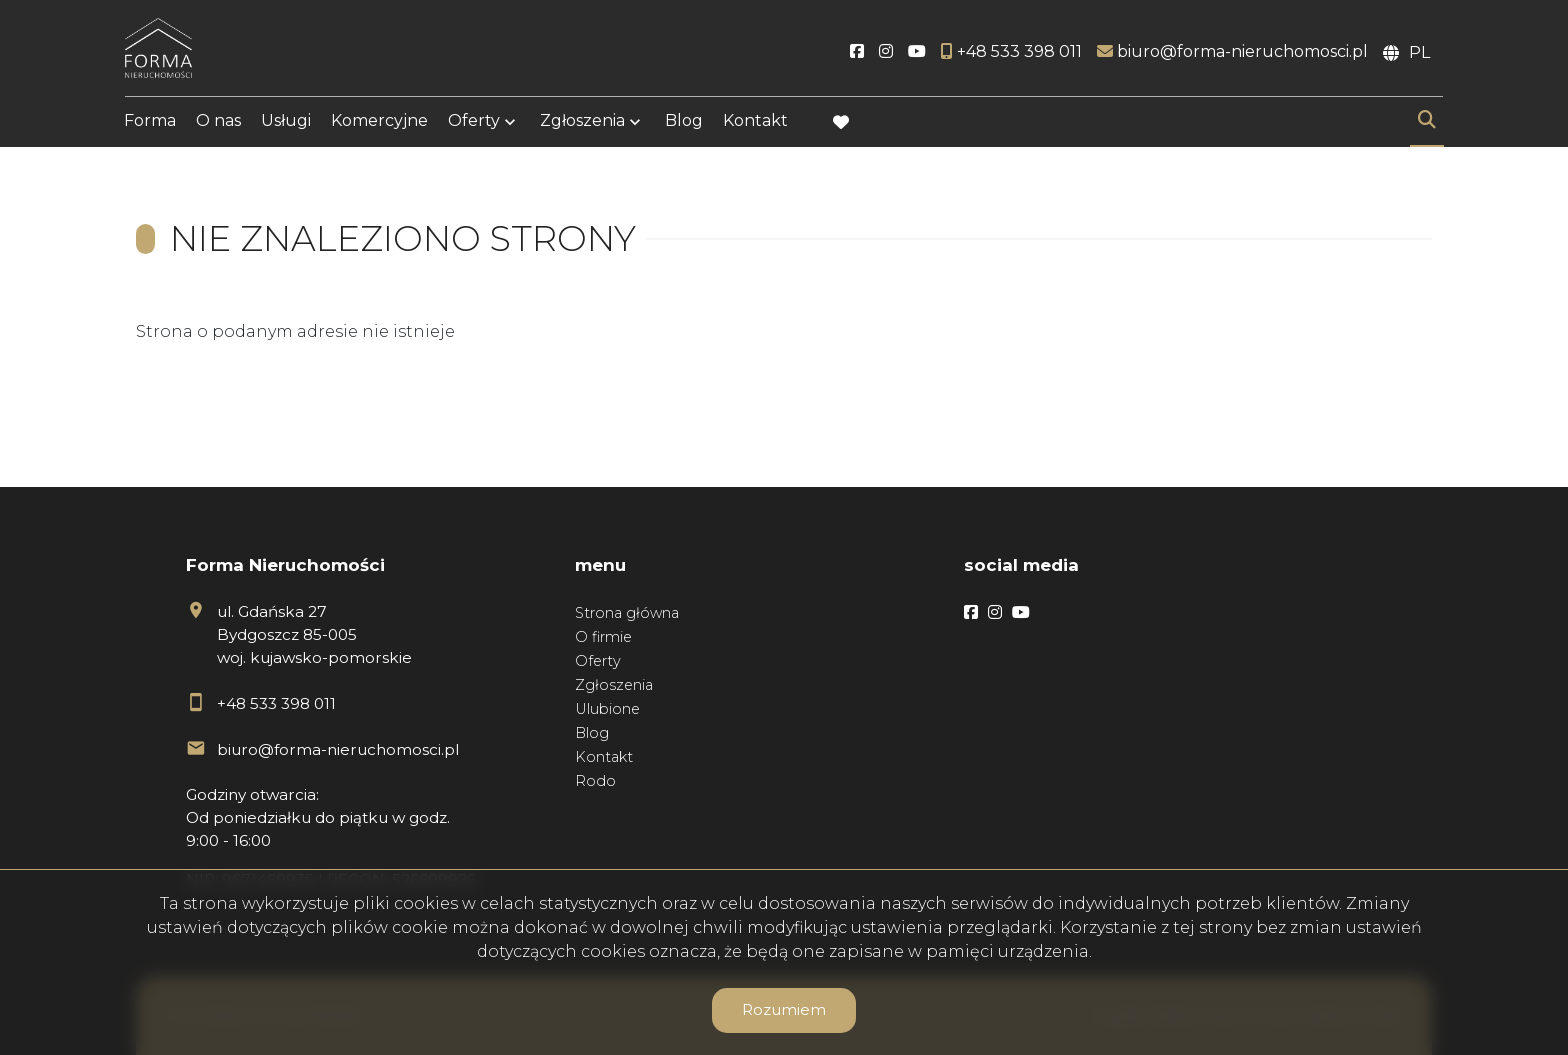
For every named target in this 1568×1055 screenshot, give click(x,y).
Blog (684, 122)
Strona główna (627, 613)
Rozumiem (784, 1009)
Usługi (286, 122)
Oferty (474, 122)
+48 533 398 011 (276, 703)
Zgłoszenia (582, 122)
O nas (218, 122)
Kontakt (755, 122)
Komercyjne (379, 122)
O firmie (603, 637)
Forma (150, 122)
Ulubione (607, 709)
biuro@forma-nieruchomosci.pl (338, 749)
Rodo (595, 781)
